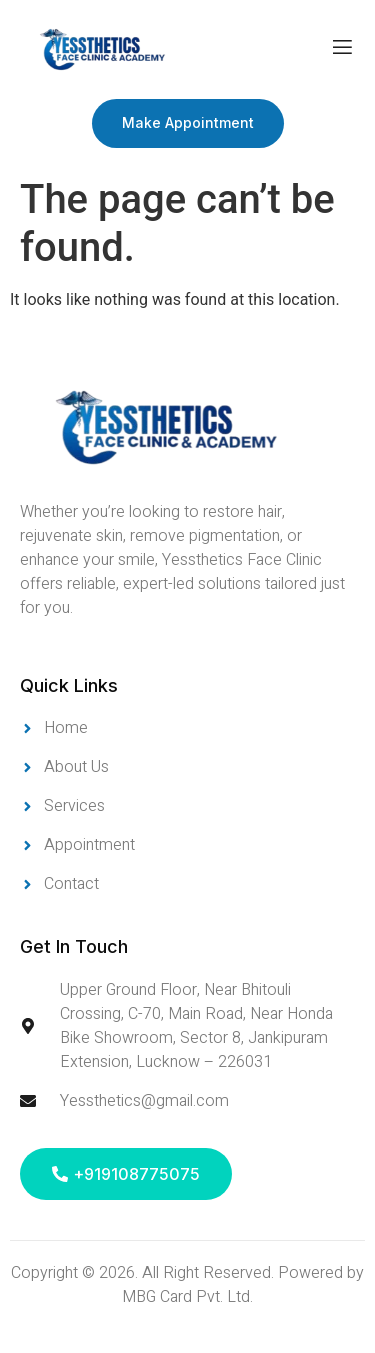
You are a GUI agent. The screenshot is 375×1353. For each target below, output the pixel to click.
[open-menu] (342, 50)
